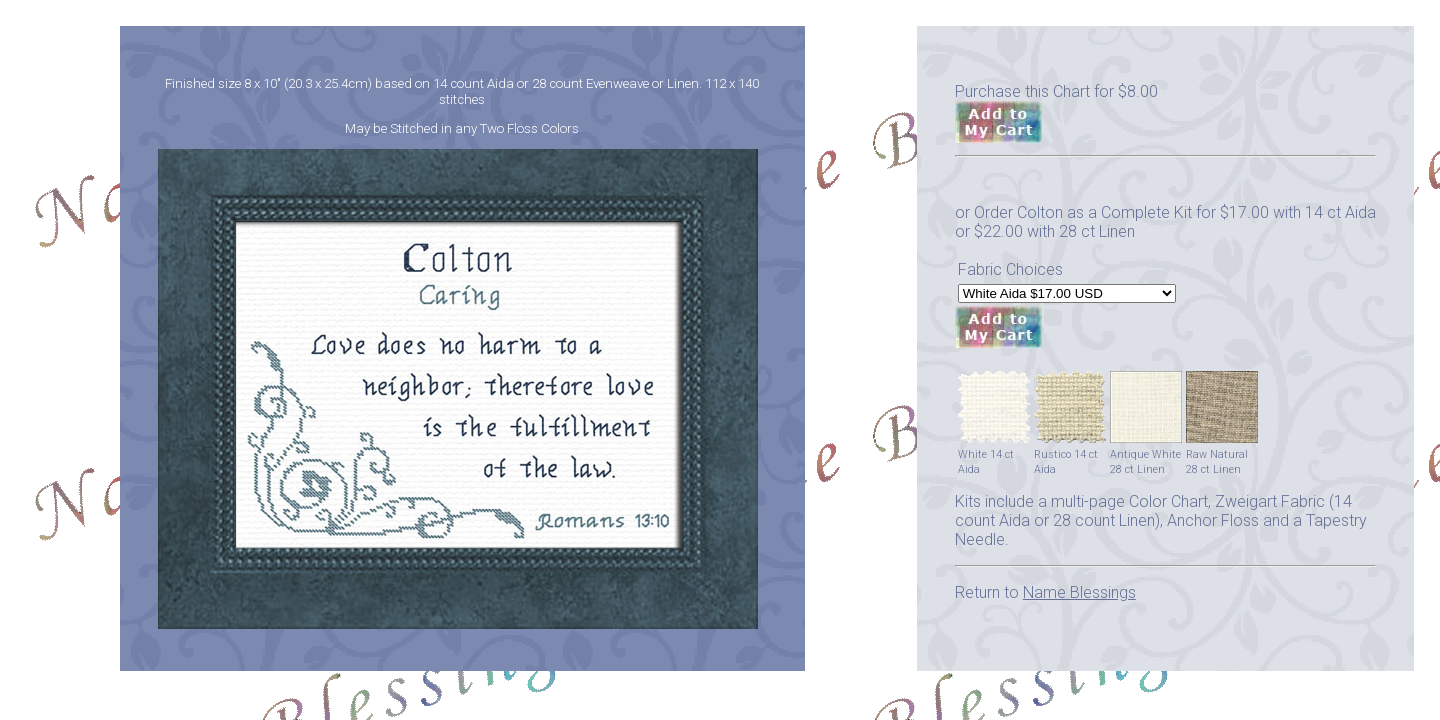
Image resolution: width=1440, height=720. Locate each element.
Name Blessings (1079, 592)
